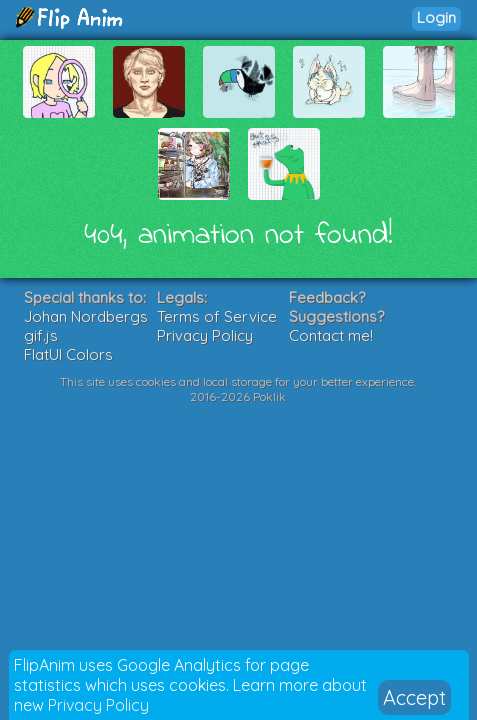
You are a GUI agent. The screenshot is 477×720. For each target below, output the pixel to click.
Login (436, 17)
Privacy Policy (98, 705)
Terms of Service (217, 316)
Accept (414, 697)
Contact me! (331, 335)
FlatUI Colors (68, 354)
